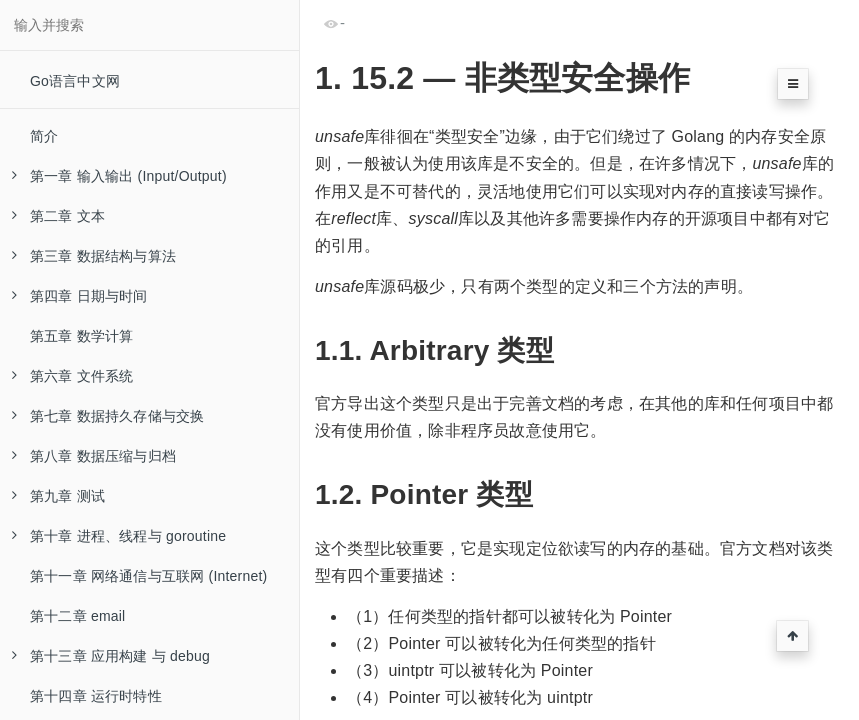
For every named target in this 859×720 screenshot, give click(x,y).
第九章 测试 (58, 496)
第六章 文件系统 (73, 376)
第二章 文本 (58, 216)
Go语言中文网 (75, 81)
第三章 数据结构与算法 (94, 256)
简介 (44, 136)
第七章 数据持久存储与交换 (108, 416)
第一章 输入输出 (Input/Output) (119, 176)
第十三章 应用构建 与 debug (111, 656)
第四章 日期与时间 (80, 296)
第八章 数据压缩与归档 (94, 456)
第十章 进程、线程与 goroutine (119, 536)
